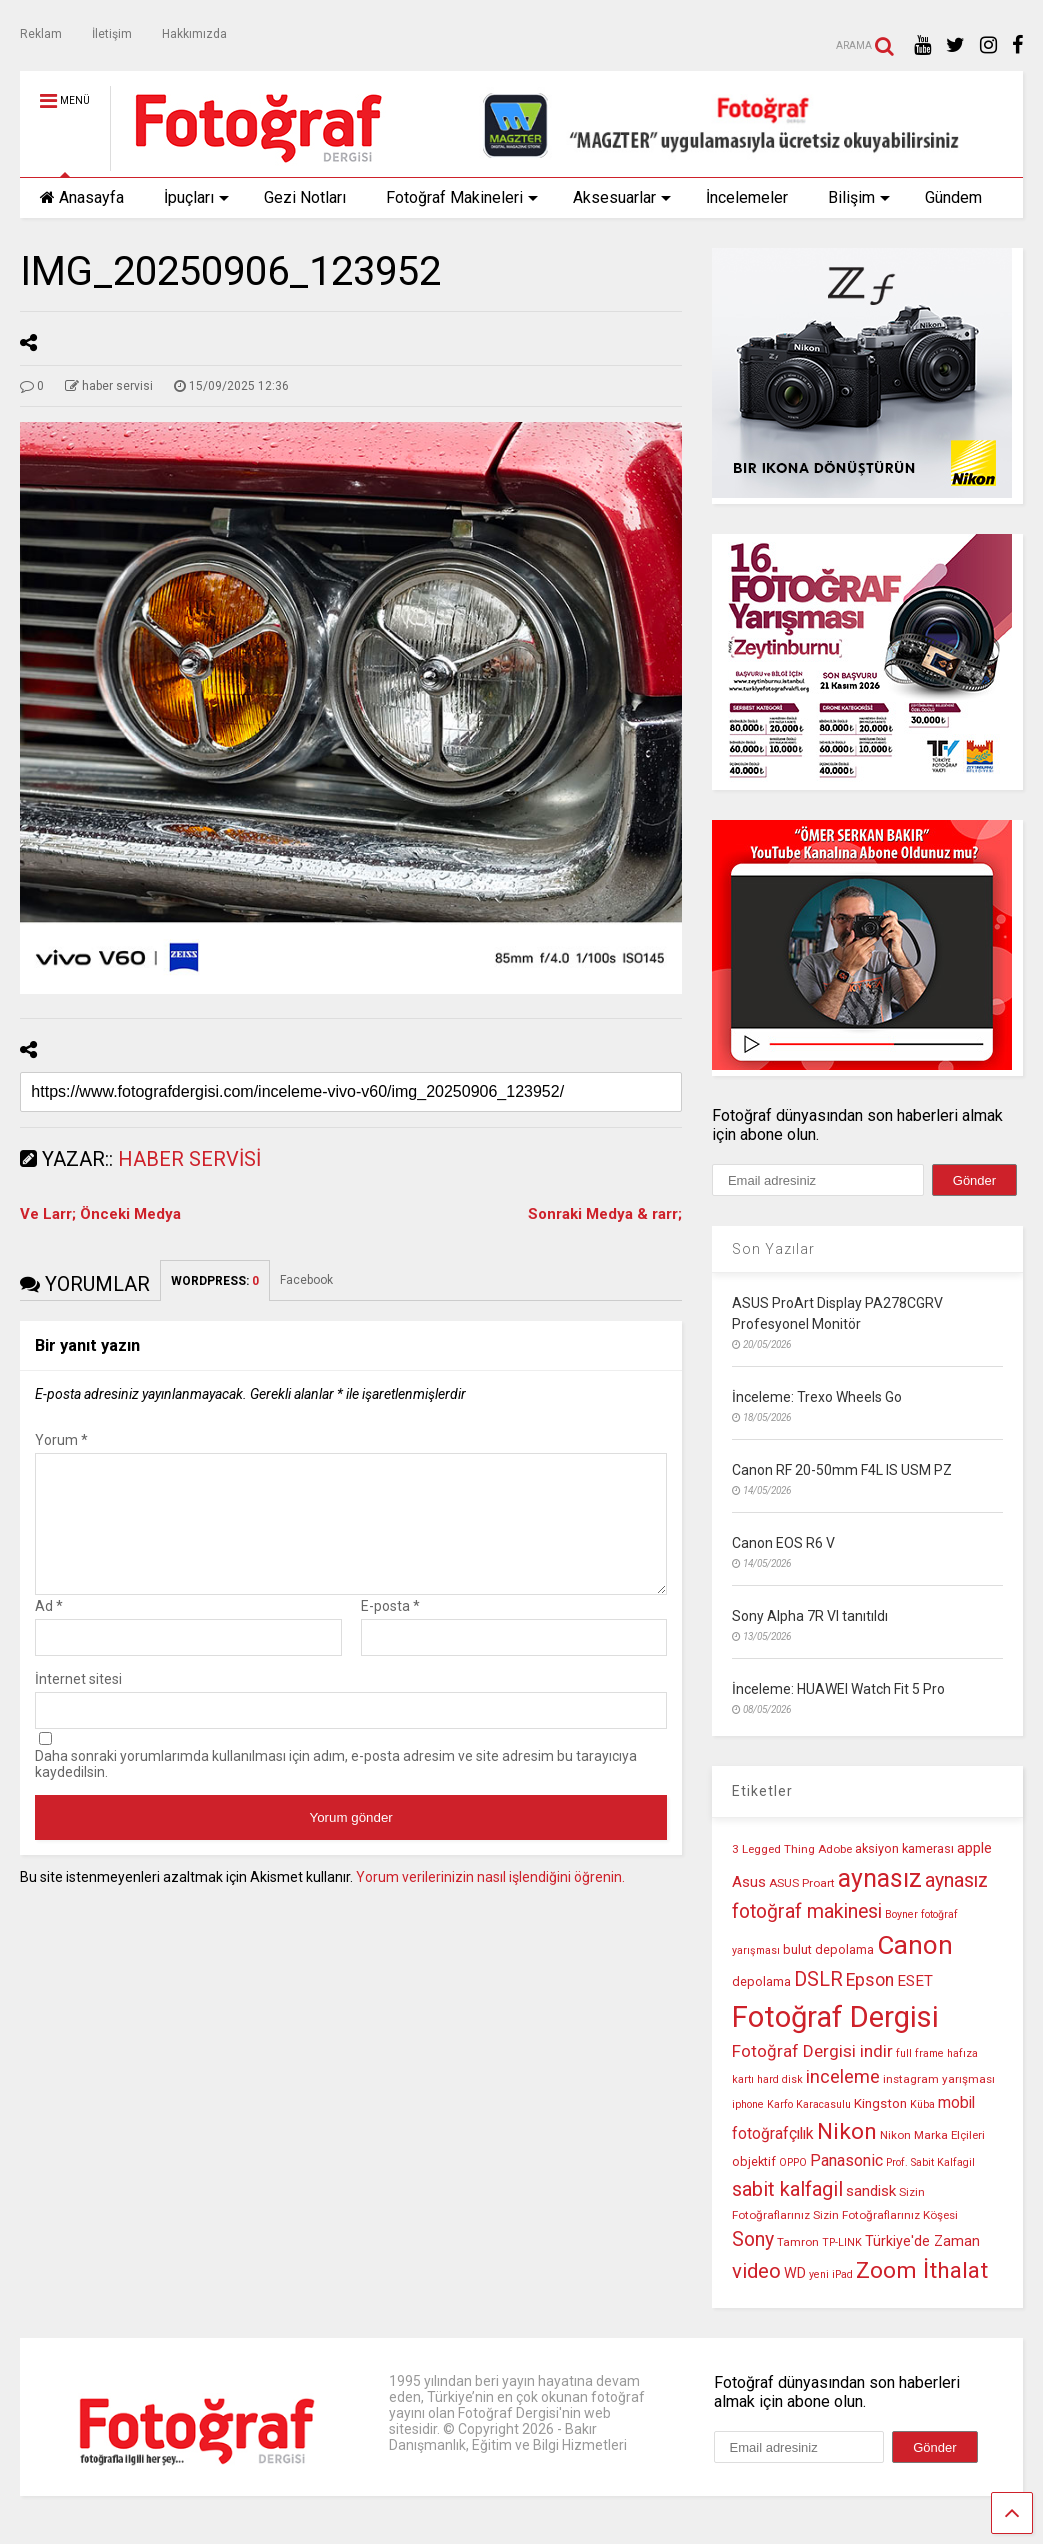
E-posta (390, 1630)
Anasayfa (82, 197)
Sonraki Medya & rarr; (605, 1214)
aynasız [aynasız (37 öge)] (880, 1878)
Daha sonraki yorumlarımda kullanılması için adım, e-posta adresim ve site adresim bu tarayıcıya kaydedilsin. (336, 1788)
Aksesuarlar (622, 197)
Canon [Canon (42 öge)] (915, 1945)
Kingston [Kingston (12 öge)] (880, 2103)
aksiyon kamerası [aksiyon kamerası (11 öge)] (904, 1848)
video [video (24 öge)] (756, 2271)
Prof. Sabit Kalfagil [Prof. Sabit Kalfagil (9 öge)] (930, 2162)
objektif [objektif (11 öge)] (754, 2161)
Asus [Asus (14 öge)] (749, 1882)
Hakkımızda (194, 34)
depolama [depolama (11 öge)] (761, 1981)
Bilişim (859, 197)
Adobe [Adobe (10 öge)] (835, 1849)
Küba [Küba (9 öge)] (922, 2104)
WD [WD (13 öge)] (795, 2273)
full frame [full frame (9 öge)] (920, 2053)
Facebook (306, 1280)
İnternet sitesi (78, 1703)
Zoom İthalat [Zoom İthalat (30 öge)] (922, 2270)
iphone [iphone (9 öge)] (748, 2104)
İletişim (112, 34)
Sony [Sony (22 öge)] (753, 2239)
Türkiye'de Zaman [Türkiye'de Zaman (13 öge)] (922, 2241)
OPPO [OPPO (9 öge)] (793, 2162)
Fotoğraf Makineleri (462, 197)
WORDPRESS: (215, 1281)
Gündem (953, 197)
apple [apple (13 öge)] (974, 1848)
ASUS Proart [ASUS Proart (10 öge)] (802, 1883)
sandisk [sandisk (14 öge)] (871, 2191)
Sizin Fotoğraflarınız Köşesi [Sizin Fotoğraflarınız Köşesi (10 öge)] (885, 2215)
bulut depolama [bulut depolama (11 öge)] (828, 1949)
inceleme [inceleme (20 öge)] (843, 2077)
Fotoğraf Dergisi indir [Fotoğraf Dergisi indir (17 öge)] (812, 2051)
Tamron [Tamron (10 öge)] (798, 2242)
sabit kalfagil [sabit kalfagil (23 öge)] (787, 2189)
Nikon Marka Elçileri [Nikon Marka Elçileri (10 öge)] (932, 2135)
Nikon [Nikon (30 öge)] (847, 2131)
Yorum (61, 1440)
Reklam (41, 34)
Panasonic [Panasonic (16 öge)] (846, 2160)
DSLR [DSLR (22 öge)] (818, 1979)
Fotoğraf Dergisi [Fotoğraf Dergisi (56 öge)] (835, 2017)
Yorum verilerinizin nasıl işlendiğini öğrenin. (490, 1901)
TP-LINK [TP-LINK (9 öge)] (842, 2242)
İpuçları (196, 197)
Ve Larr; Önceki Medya (100, 1214)
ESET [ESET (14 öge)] (915, 1981)
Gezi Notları (305, 197)
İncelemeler (747, 197)
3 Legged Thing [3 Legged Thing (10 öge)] (773, 1849)
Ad (49, 1630)
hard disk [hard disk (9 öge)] (780, 2079)
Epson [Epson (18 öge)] (870, 1980)
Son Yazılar (773, 1249)
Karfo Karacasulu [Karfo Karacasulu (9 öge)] (809, 2104)
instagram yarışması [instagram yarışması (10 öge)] (939, 2079)
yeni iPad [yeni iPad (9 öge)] (831, 2274)
